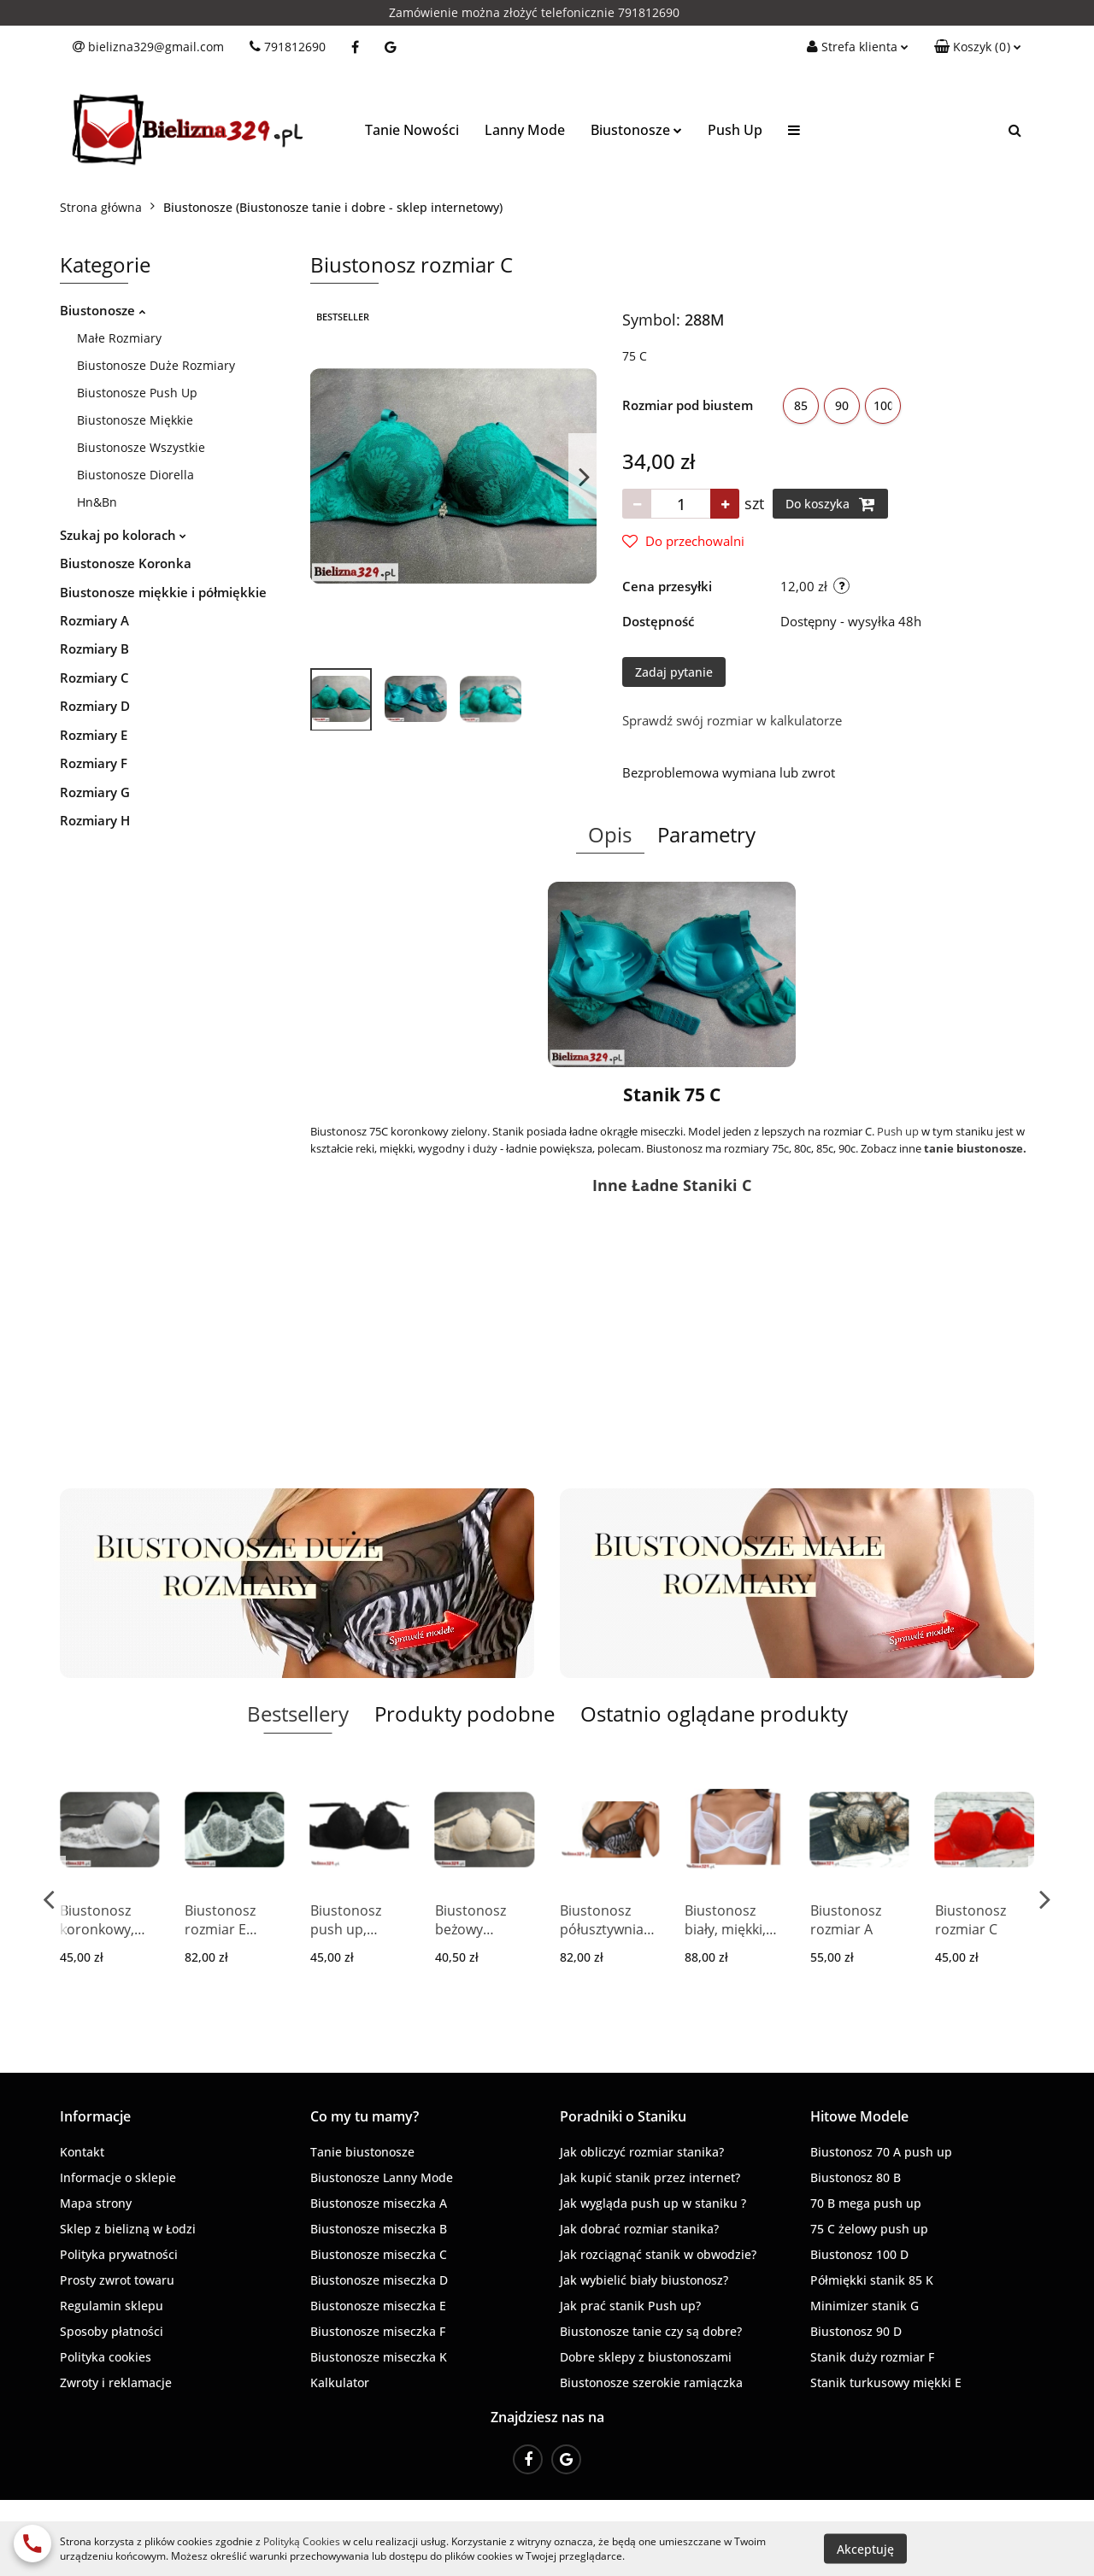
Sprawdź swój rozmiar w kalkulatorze (732, 720)
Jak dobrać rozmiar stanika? (639, 2229)
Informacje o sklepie (118, 2177)
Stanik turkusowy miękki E (886, 2382)
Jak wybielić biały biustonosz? (644, 2280)
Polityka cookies (105, 2357)
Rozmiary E (93, 734)
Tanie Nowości (412, 129)
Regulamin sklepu (111, 2305)
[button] (977, 47)
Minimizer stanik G (864, 2305)
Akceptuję (865, 2548)
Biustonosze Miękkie (135, 420)
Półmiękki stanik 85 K (871, 2280)
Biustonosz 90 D (856, 2331)
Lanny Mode (525, 129)
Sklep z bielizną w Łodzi (128, 2229)
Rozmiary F (93, 763)
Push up (898, 1131)
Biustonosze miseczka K (378, 2357)
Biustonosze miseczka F (377, 2331)
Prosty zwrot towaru (117, 2280)
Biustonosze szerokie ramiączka (651, 2382)
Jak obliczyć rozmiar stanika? (642, 2152)
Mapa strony (96, 2203)
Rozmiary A (94, 620)
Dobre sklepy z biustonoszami (646, 2357)
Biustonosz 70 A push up (881, 2152)
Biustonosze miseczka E (378, 2305)
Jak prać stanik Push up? (630, 2305)
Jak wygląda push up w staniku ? (653, 2203)
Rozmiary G (95, 792)
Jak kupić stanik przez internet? (650, 2177)
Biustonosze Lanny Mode (381, 2177)
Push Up (735, 129)
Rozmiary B (94, 648)
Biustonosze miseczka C (378, 2254)
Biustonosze (636, 129)
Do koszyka (830, 504)
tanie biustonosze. (975, 1148)
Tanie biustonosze (362, 2152)
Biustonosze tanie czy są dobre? (651, 2331)
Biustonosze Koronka (125, 563)
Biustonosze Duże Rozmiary (156, 365)
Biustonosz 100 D (859, 2254)
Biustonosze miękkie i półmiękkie (163, 592)
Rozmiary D (95, 705)
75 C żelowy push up (869, 2229)
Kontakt (82, 2152)
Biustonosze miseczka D (379, 2280)
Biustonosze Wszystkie (141, 447)
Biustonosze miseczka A (378, 2203)
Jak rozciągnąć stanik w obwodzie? (658, 2254)
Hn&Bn (97, 502)
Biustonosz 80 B (855, 2177)
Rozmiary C (94, 677)
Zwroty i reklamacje (116, 2382)
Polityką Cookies (301, 2541)
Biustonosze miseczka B (378, 2229)
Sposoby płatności (111, 2331)
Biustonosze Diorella (135, 474)
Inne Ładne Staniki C (671, 1185)
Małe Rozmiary (119, 338)
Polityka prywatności (119, 2254)
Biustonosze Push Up (137, 392)
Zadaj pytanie (674, 672)
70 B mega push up (865, 2203)
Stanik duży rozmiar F (872, 2357)
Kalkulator (339, 2382)
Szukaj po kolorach (123, 534)
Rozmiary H (95, 820)
